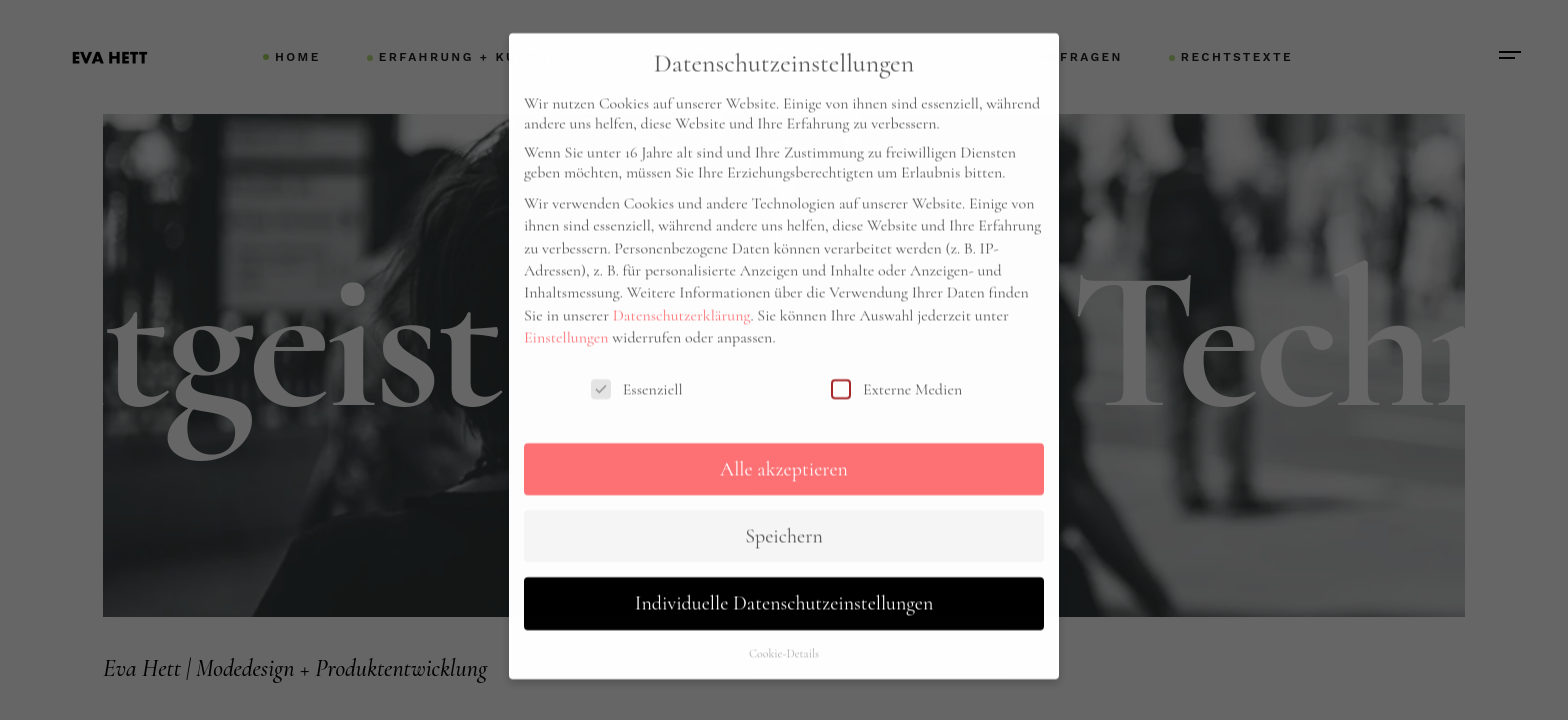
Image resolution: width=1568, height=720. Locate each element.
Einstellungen (566, 308)
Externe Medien (896, 359)
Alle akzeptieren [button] (784, 439)
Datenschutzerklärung (682, 285)
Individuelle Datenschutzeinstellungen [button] (784, 574)
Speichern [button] (784, 506)
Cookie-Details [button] (784, 623)
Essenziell (637, 359)
